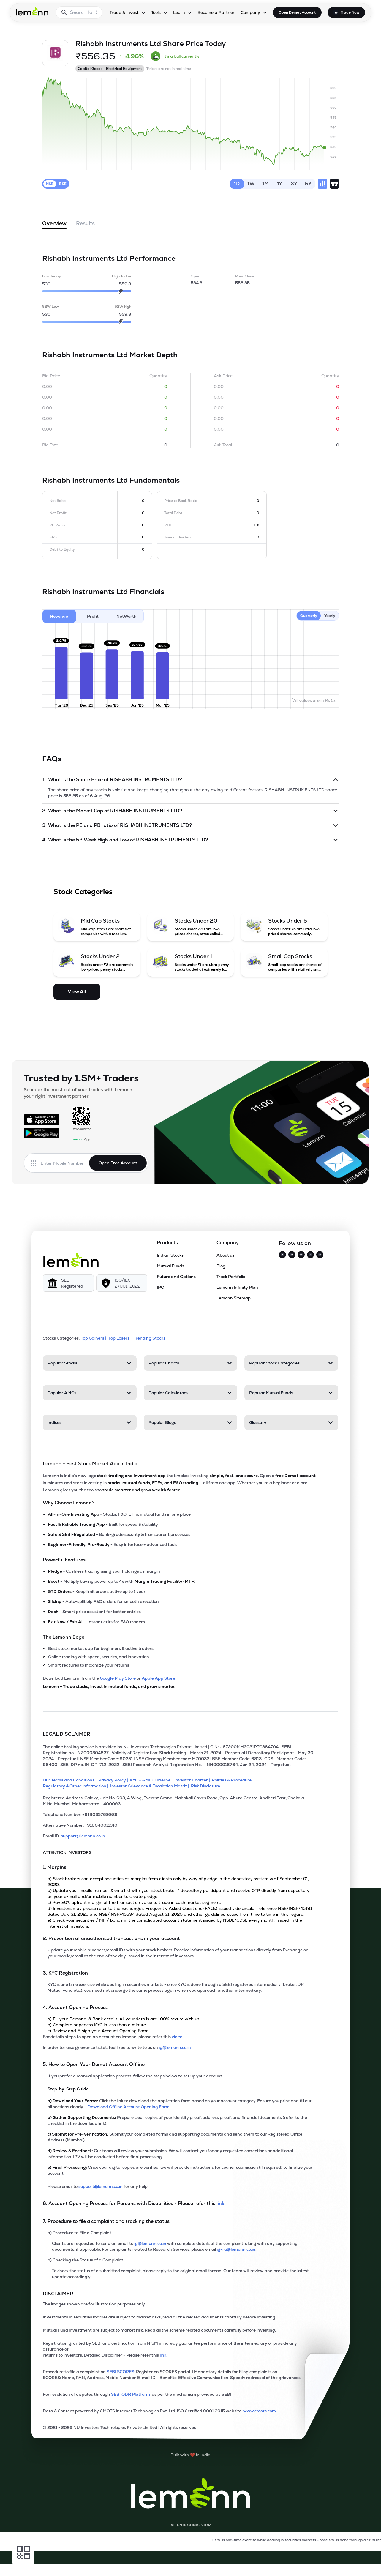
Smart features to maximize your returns (88, 1665)
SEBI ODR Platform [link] (131, 2394)
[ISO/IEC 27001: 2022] (121, 1283)
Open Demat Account (297, 12)
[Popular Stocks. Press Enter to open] (90, 1363)
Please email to (63, 2186)
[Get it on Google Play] (41, 1133)
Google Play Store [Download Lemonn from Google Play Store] (118, 1678)
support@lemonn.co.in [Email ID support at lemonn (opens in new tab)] (83, 1836)
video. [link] (177, 2036)
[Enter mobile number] (65, 1163)
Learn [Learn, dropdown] (179, 12)
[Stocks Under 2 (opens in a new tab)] (96, 962)
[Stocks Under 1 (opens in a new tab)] (190, 962)
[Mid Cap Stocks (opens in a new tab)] (96, 926)
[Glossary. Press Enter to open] (291, 1422)
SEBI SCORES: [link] (121, 2371)
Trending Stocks (150, 1338)
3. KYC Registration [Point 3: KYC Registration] (65, 1973)
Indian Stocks (170, 1255)
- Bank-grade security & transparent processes (119, 1534)
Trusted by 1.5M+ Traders (81, 1078)
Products (167, 1242)
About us (225, 1255)
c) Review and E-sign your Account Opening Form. (98, 2030)
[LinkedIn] (319, 1254)
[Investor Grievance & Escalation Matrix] (150, 1786)
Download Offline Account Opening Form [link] (129, 2106)
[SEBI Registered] (68, 1283)
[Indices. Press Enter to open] (90, 1422)
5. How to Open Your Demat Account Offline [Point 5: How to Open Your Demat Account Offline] (94, 2064)
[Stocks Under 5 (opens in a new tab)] (284, 926)
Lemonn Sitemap (233, 1298)
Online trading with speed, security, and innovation (98, 1656)
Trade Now (350, 12)
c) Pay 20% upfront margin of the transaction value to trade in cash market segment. (134, 1902)
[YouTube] (310, 1254)
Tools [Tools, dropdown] (156, 12)
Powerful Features (64, 1560)
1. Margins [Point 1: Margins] (54, 1867)
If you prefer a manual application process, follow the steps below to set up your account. (135, 2076)
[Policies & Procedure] (233, 1780)
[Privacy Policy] (114, 1780)
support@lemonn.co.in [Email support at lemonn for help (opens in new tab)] (100, 2186)
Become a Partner (216, 12)
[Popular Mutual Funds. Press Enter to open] (291, 1392)
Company (227, 1242)
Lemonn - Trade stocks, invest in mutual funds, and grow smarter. (109, 1686)
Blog (220, 1266)
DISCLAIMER (58, 2294)
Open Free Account (118, 1162)
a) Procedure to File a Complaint (79, 2232)
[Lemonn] (71, 1260)
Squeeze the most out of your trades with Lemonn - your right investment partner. (79, 1093)
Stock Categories (83, 891)
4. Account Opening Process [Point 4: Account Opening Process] (75, 2007)
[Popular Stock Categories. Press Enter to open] (291, 1363)
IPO (160, 1287)
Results (85, 223)
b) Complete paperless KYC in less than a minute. (97, 2024)
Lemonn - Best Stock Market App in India (90, 1463)
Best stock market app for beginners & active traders (101, 1648)
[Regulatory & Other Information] (76, 1786)
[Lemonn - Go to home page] (32, 11)
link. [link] (220, 2203)
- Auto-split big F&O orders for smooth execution (103, 1601)
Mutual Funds (170, 1266)
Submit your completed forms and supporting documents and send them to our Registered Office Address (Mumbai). (175, 2137)
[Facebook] (301, 1254)
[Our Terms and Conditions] (70, 1780)
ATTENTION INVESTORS (67, 1852)
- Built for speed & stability (103, 1524)
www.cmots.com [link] (259, 2411)
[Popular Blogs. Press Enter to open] (191, 1422)
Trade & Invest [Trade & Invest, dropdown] (124, 12)
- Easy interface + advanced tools (112, 1544)
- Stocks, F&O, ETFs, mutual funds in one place (119, 1514)
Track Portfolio (230, 1276)
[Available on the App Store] (41, 1119)
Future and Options (176, 1276)
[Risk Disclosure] (206, 1786)
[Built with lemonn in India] (190, 2455)
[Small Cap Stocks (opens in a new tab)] (284, 962)
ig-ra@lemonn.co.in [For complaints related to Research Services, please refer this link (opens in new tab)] (236, 2249)
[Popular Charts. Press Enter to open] (191, 1363)
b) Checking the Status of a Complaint (85, 2260)
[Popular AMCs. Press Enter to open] (90, 1392)
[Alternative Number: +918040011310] (178, 1827)
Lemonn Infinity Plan (237, 1287)
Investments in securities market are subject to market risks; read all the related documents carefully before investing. (159, 2317)
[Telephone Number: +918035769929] (178, 1816)
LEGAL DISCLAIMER (66, 1734)
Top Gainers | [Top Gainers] (94, 1338)
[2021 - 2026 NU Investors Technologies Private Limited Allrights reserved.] (178, 2430)
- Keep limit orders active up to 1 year (97, 1591)
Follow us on (295, 1243)
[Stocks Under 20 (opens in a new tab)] (190, 926)
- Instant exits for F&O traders (96, 1621)
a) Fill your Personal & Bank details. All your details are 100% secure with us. (124, 2018)
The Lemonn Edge (63, 1637)
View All (77, 991)
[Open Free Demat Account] (294, 2563)
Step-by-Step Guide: (69, 2089)
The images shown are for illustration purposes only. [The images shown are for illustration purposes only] (94, 2304)
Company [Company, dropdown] (250, 12)
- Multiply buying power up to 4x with (121, 1581)
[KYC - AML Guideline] (152, 1780)
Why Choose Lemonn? (69, 1503)
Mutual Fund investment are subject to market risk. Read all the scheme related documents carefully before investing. (159, 2330)
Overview (54, 224)
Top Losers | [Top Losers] (120, 1338)
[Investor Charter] (193, 1780)
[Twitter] (282, 1254)
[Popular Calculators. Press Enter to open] (191, 1392)
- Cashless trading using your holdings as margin (104, 1571)
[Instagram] (291, 1254)
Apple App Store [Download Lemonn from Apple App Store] (158, 1678)
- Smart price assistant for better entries (94, 1611)
